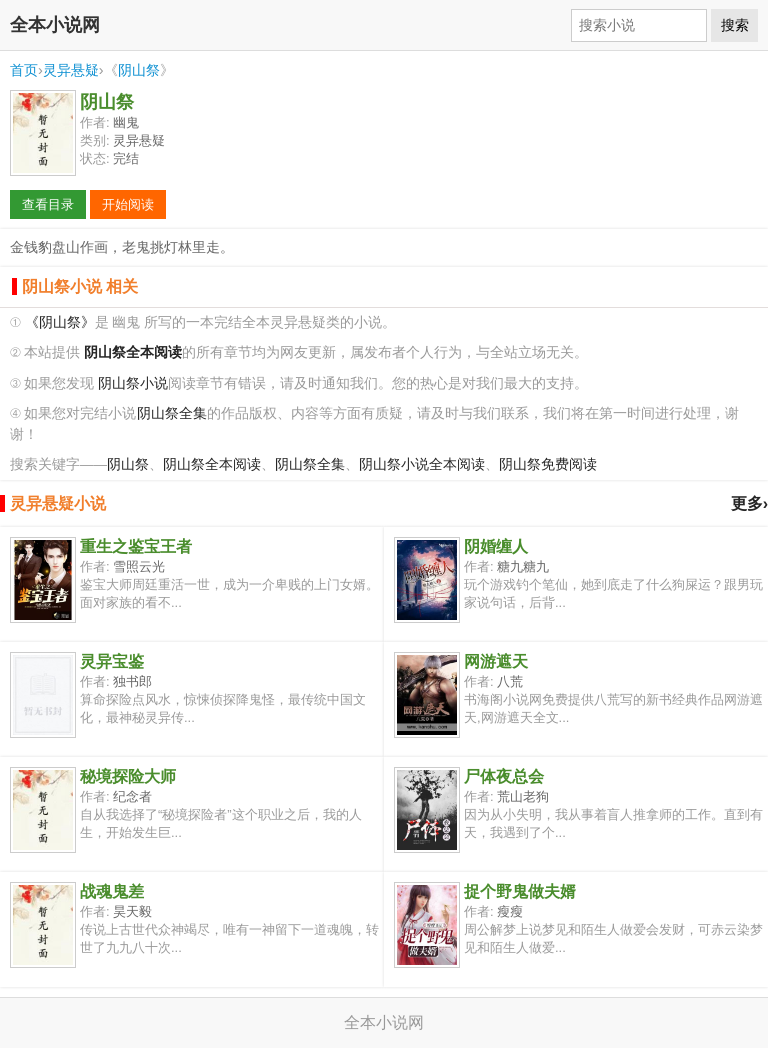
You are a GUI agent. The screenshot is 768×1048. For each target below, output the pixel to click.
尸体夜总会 (504, 776)
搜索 (735, 25)
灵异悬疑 (71, 70)
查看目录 (48, 204)
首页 (24, 70)
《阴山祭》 (60, 322)
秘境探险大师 (128, 776)
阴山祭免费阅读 (548, 464)
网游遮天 (496, 661)
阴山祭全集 (172, 413)
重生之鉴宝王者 (136, 546)
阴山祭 (139, 70)
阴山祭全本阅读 (212, 464)
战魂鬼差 (112, 891)
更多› (749, 503)
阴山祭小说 (133, 383)
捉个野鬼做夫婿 (520, 891)
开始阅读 (128, 204)
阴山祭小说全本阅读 (422, 464)
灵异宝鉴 (112, 661)
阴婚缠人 (496, 546)
